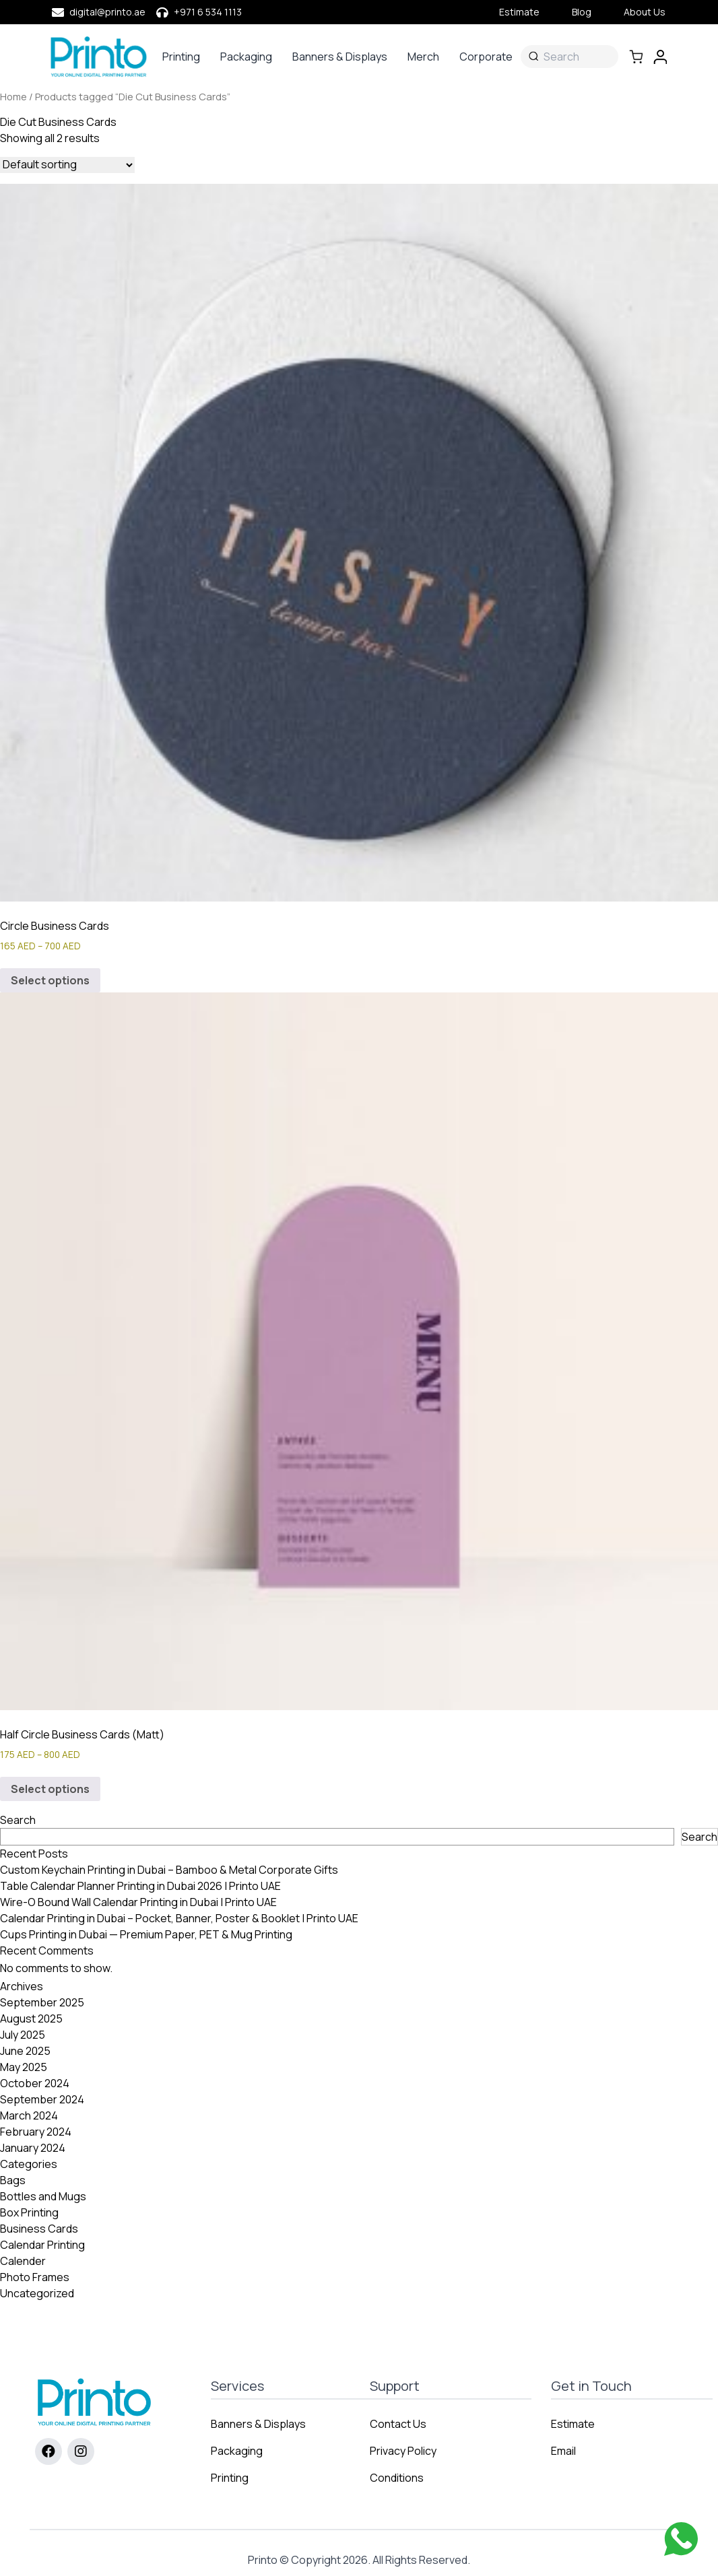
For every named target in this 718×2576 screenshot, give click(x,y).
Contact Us (398, 2423)
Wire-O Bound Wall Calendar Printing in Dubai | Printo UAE (138, 1902)
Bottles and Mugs (43, 2196)
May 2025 (23, 2067)
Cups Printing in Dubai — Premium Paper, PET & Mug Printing (146, 1934)
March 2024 (29, 2115)
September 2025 (42, 2002)
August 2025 (31, 2018)
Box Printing (29, 2212)
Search (18, 1819)
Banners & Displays (339, 56)
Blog (581, 11)
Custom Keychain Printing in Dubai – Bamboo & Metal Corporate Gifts (169, 1869)
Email (563, 2450)
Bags (13, 2180)
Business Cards (39, 2228)
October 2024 (34, 2083)
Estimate (519, 11)
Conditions (397, 2477)
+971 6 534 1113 (208, 11)
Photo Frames (34, 2277)
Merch (423, 56)
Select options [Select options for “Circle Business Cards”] (50, 980)
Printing (181, 56)
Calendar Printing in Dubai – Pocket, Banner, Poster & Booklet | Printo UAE (179, 1918)
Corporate (486, 56)
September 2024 (42, 2099)
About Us (644, 11)
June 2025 (25, 2050)
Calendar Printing (42, 2244)
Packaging (246, 56)
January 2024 (32, 2147)
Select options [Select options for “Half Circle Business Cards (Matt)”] (50, 1789)
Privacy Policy (403, 2450)
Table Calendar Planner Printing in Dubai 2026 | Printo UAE (140, 1885)
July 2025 (22, 2034)
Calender (23, 2260)
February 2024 (35, 2131)
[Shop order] (67, 165)
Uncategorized (37, 2293)
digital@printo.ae (107, 11)
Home (13, 96)
